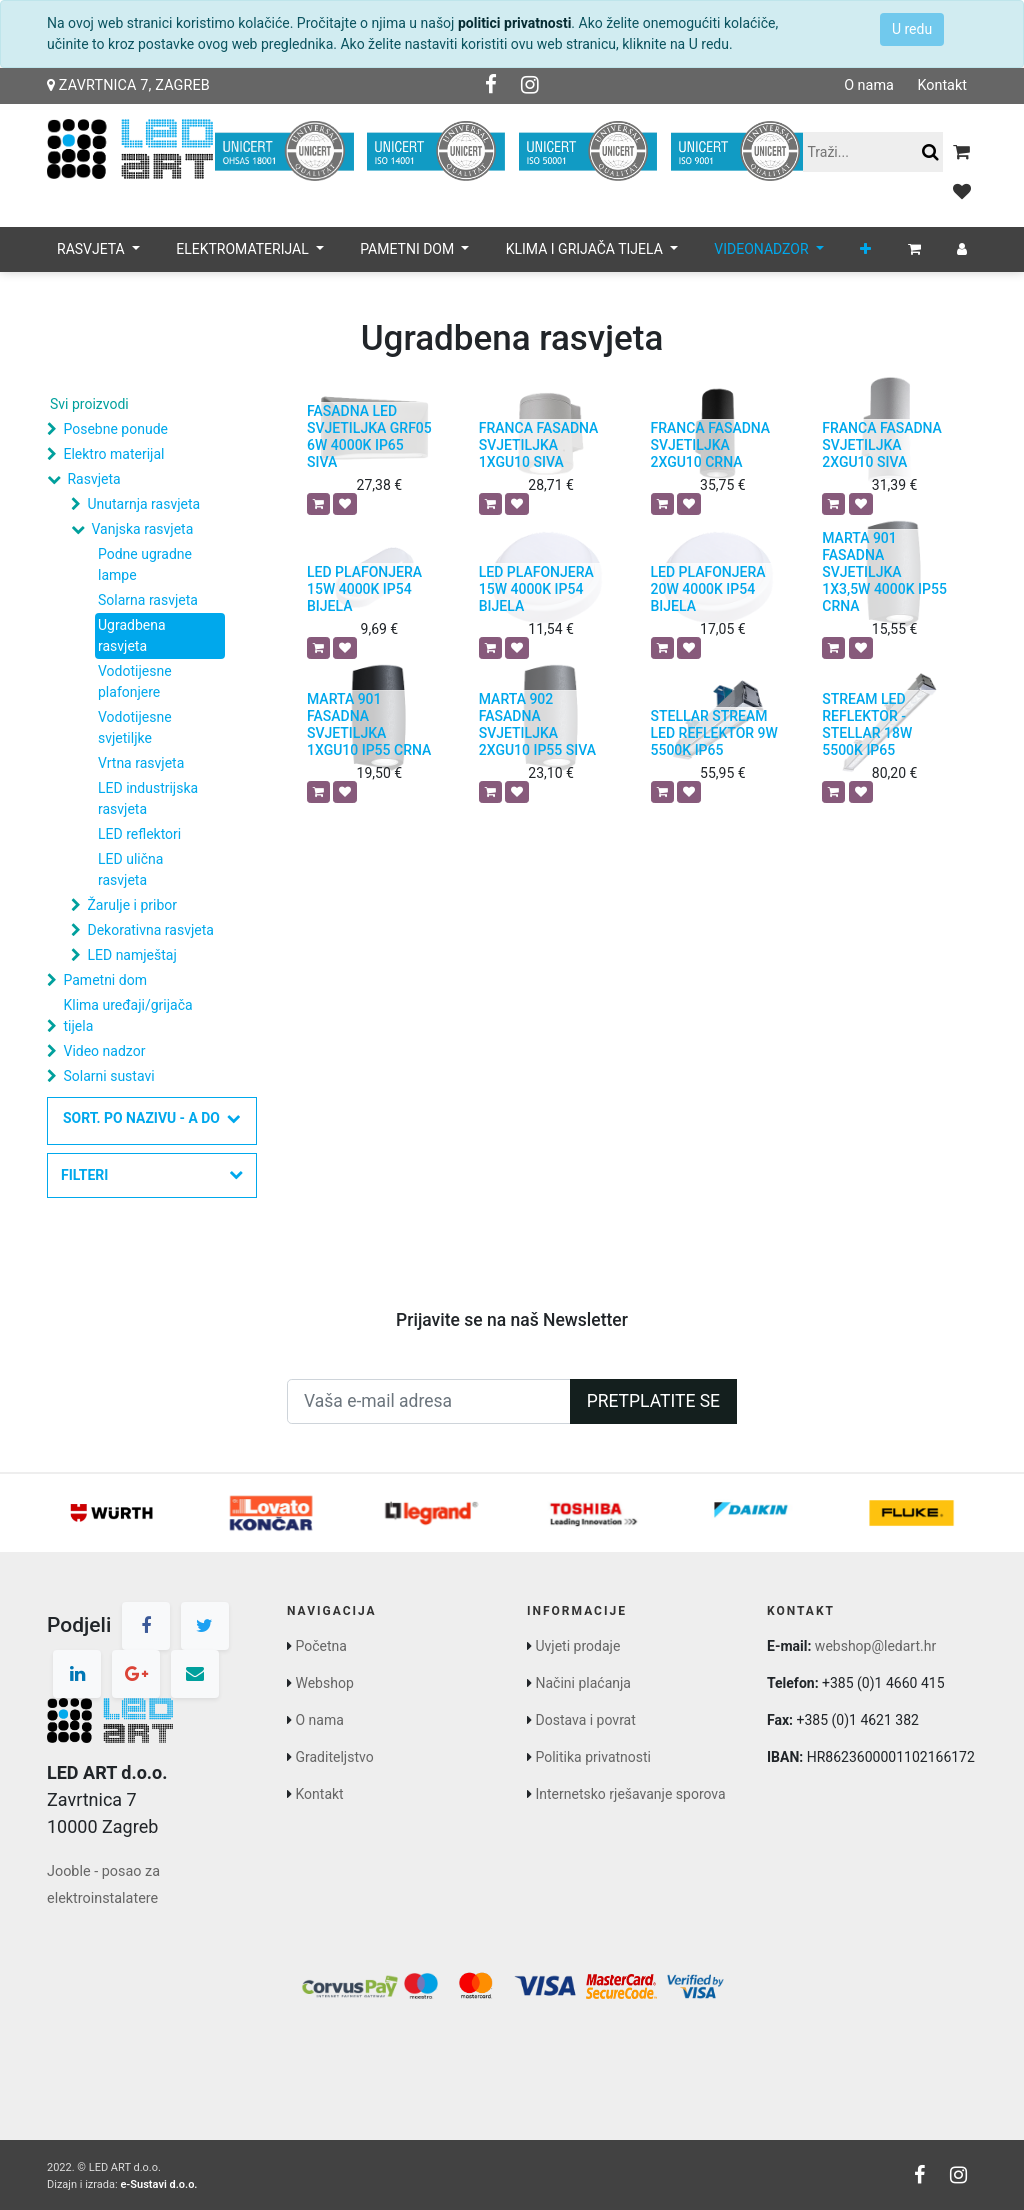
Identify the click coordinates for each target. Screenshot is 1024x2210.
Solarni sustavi (108, 1076)
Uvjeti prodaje (577, 1646)
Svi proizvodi (89, 404)
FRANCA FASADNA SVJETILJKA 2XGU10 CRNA (711, 445)
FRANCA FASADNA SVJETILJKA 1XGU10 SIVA (539, 445)
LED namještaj (131, 955)
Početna (320, 1646)
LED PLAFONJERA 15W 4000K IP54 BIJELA (364, 589)
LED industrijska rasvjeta (148, 798)
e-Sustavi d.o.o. (158, 2184)
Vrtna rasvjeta (141, 763)
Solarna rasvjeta (148, 600)
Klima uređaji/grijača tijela (127, 1015)
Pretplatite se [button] (653, 1401)
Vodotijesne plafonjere (135, 681)
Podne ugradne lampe (145, 564)
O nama (869, 85)
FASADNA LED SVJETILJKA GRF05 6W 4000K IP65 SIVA (369, 436)
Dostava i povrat (585, 1720)
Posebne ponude (115, 429)
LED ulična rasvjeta (130, 869)
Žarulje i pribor (132, 905)
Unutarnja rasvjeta (143, 504)
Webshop (324, 1683)
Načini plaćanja (582, 1683)
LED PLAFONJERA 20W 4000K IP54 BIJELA (708, 589)
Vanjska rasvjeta (142, 529)
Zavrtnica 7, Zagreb (128, 85)
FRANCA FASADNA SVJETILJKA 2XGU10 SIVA (882, 445)
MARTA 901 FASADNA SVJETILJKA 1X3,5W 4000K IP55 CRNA (884, 571)
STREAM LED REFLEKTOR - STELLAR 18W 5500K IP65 (867, 724)
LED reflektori (139, 834)
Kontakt (942, 85)
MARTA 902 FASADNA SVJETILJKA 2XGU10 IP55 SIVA (537, 724)
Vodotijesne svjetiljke (135, 727)
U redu (912, 29)
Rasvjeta (93, 479)
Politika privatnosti (593, 1757)
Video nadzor (104, 1051)
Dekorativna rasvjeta (150, 930)
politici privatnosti (514, 23)
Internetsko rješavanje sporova (630, 1794)
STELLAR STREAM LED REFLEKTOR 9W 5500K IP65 (714, 733)
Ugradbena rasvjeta (132, 635)
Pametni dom (104, 980)
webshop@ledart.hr (875, 1646)
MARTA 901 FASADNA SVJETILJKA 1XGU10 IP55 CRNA (369, 724)
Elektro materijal (113, 454)
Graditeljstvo (334, 1757)
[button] (865, 249)
